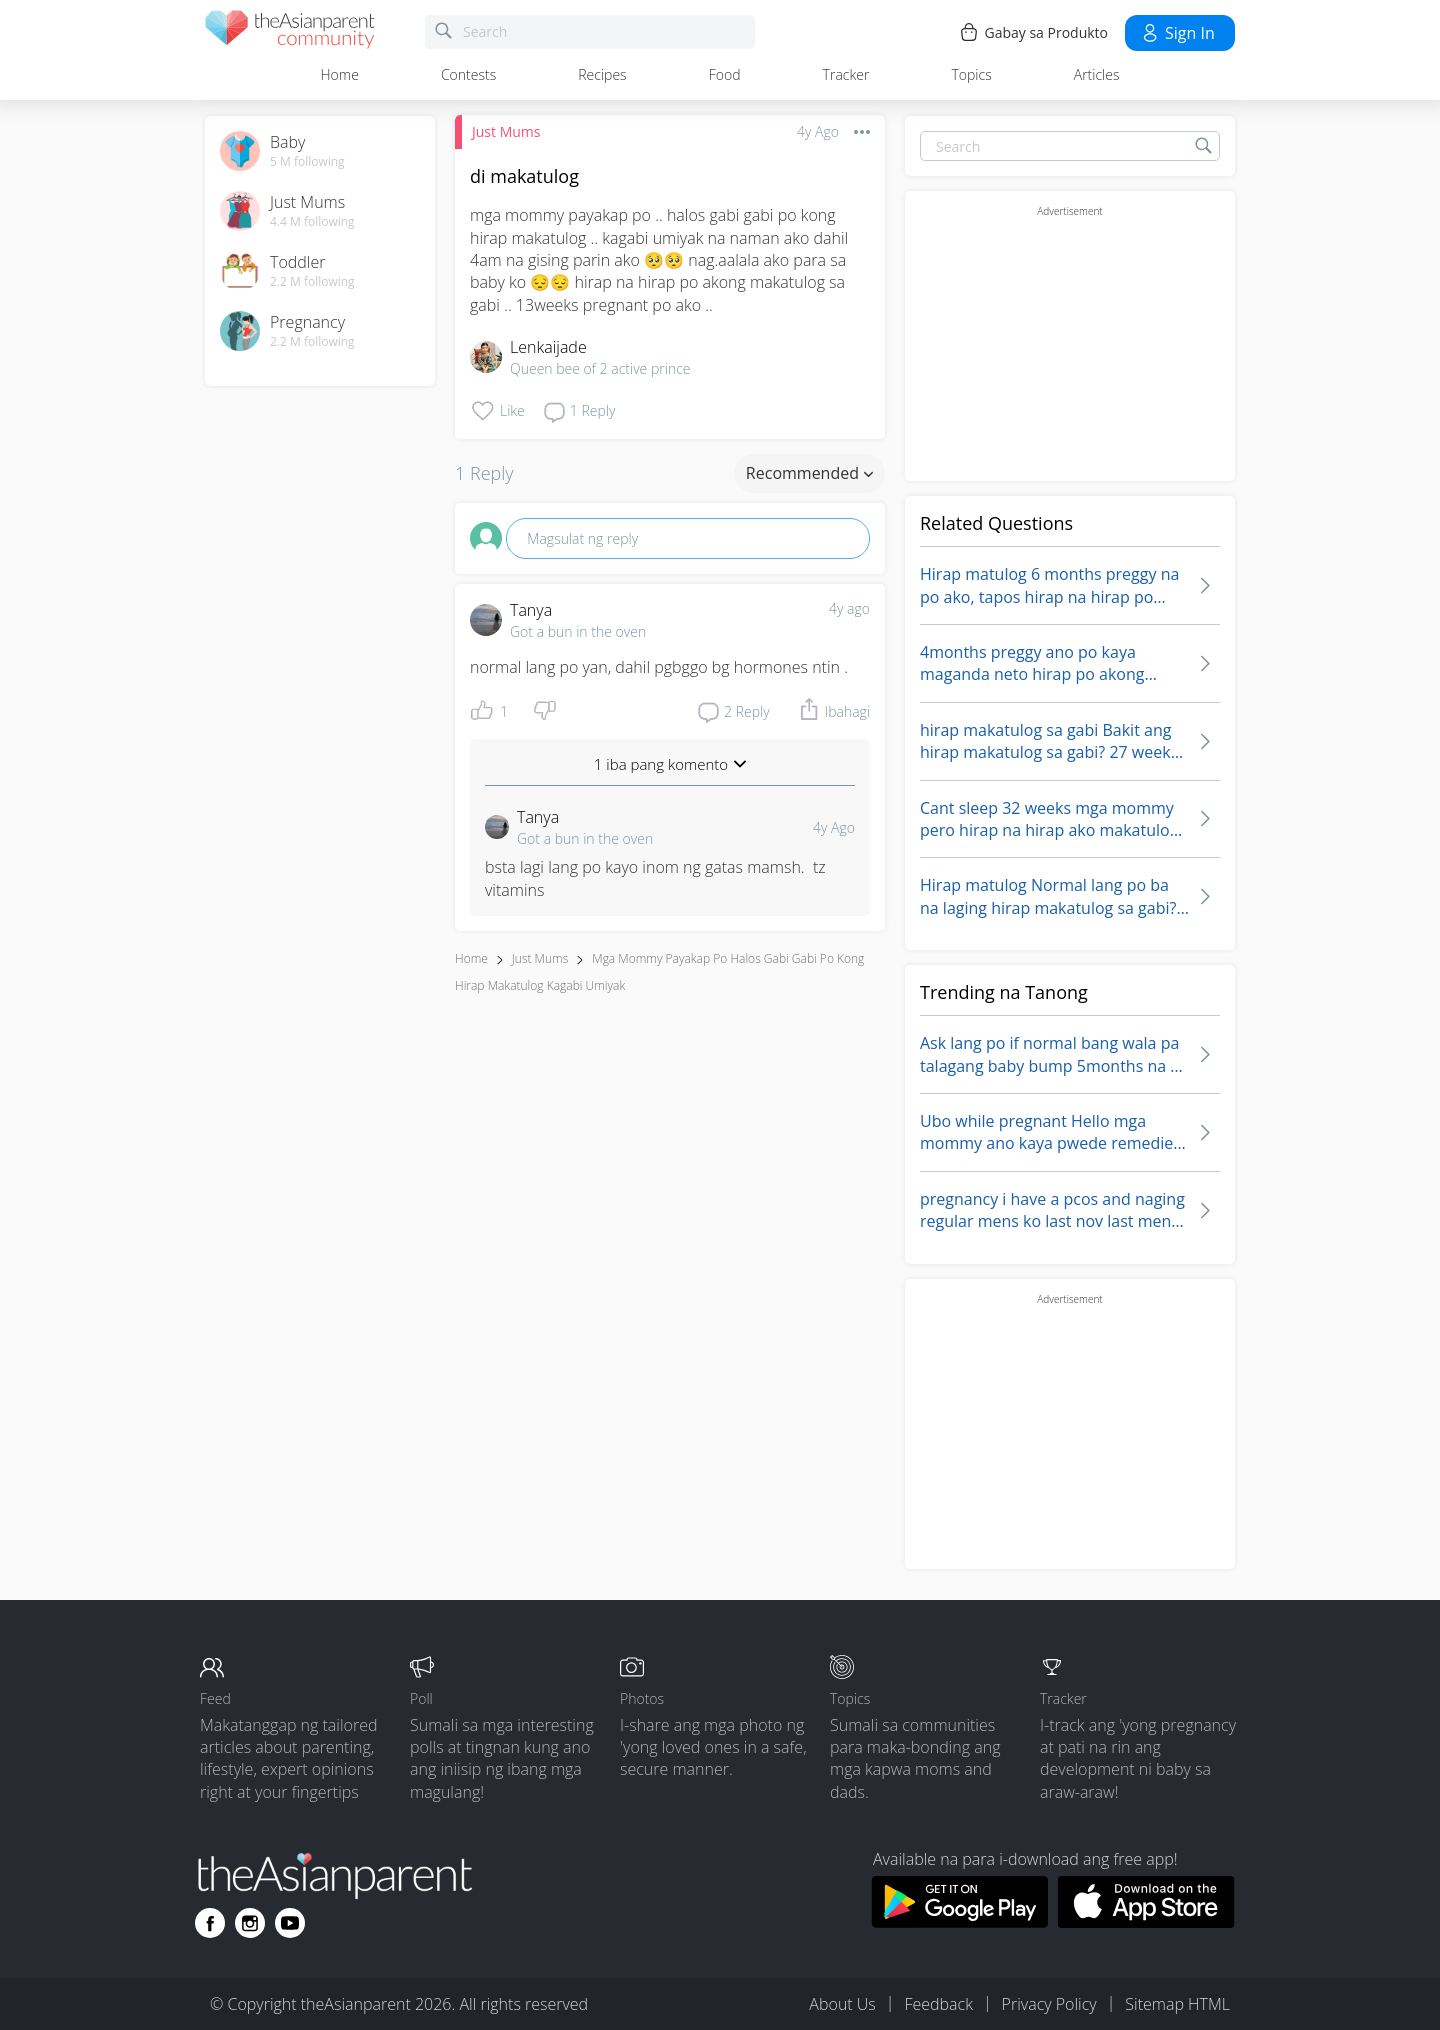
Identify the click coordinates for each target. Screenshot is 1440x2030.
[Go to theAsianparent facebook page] (210, 1923)
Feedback (938, 2004)
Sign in (1177, 33)
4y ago (849, 608)
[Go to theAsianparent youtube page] (290, 1923)
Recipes (602, 74)
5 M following (307, 162)
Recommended (809, 473)
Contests (468, 74)
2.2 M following (312, 282)
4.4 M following (312, 222)
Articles (1097, 74)
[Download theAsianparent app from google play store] (959, 1922)
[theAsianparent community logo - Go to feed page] (290, 32)
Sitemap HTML (1177, 2004)
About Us (842, 2004)
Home (340, 74)
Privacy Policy (1049, 2004)
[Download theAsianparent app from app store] (1146, 1922)
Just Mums (506, 131)
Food (725, 74)
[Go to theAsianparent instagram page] (250, 1923)
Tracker (846, 74)
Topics (971, 74)
